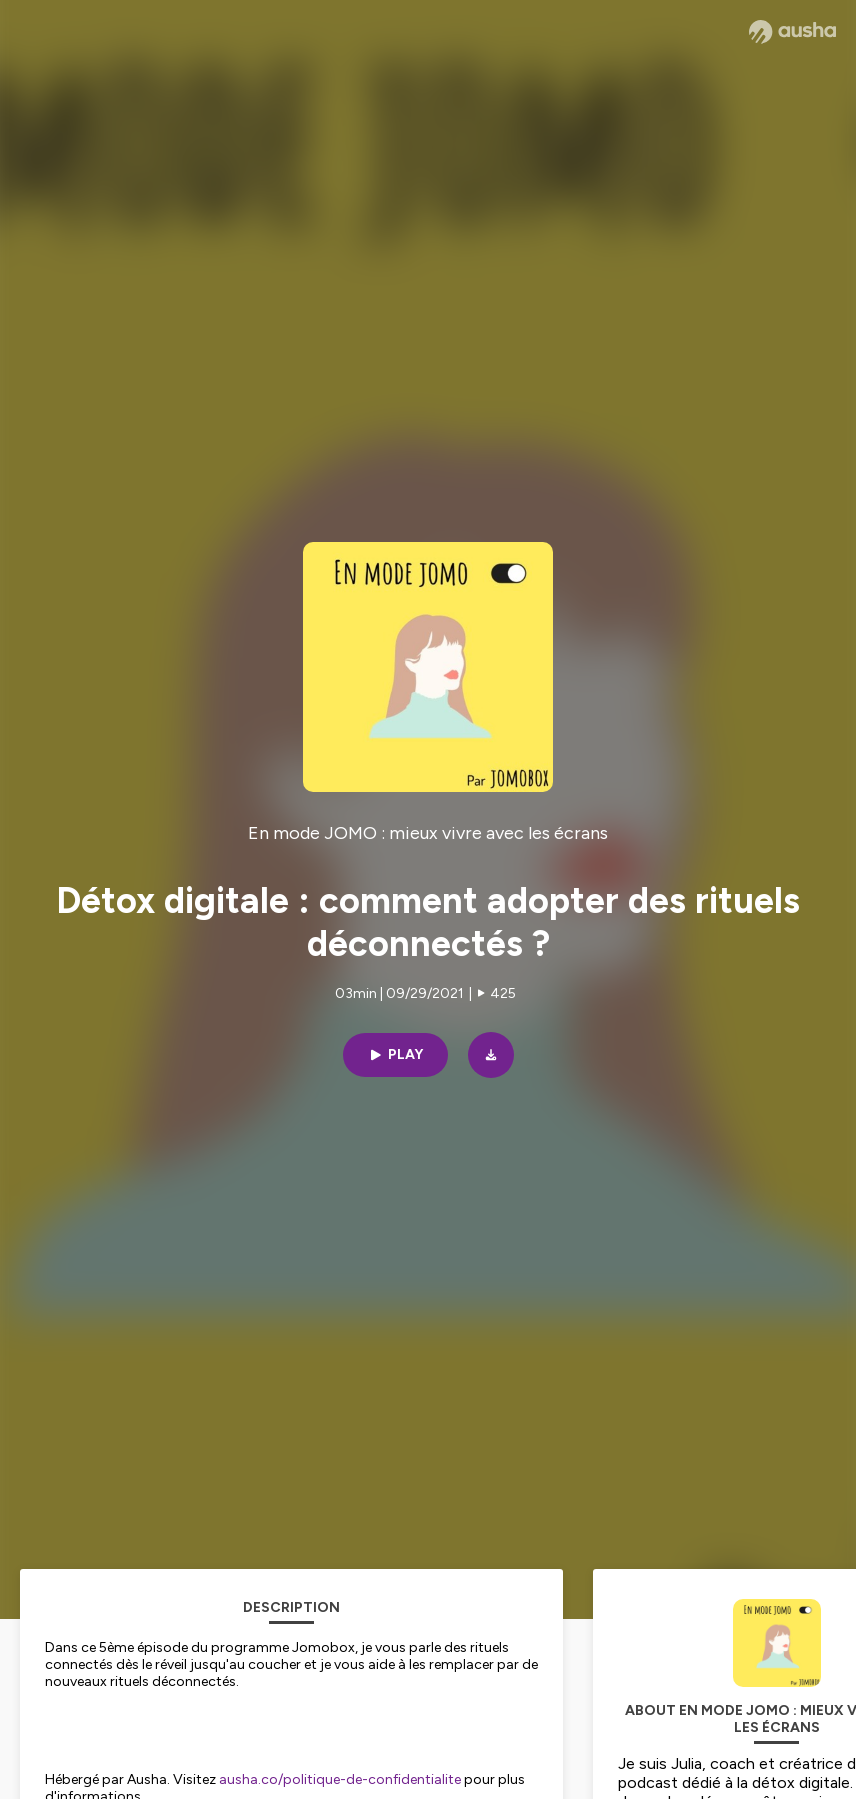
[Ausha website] (792, 32)
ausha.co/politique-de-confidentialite (340, 1779)
